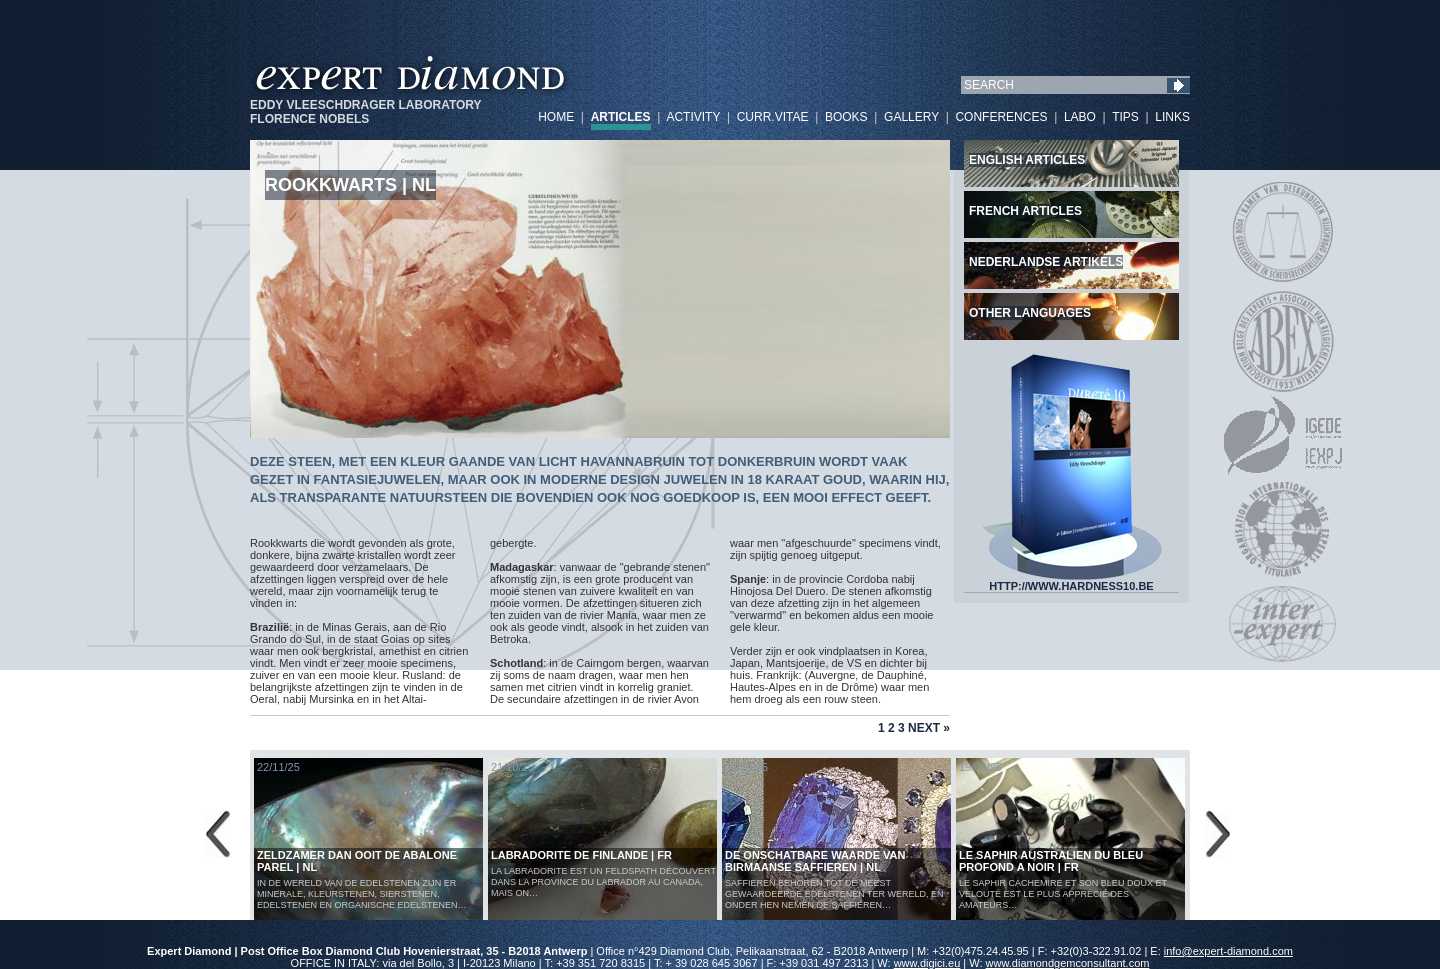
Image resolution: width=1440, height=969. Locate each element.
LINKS (1172, 117)
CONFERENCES (1001, 117)
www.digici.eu (927, 963)
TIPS (1125, 117)
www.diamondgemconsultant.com (1068, 963)
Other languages (1030, 313)
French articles (1025, 211)
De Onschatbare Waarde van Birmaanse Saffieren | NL (815, 861)
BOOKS (846, 117)
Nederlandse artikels (1046, 262)
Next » (929, 728)
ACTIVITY (693, 117)
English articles (1027, 160)
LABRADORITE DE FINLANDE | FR (581, 855)
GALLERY (911, 117)
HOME (556, 117)
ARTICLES (621, 117)
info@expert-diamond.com (1228, 951)
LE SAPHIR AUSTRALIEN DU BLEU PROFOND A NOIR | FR (1051, 861)
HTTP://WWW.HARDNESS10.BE (1072, 581)
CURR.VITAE (773, 117)
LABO (1080, 117)
